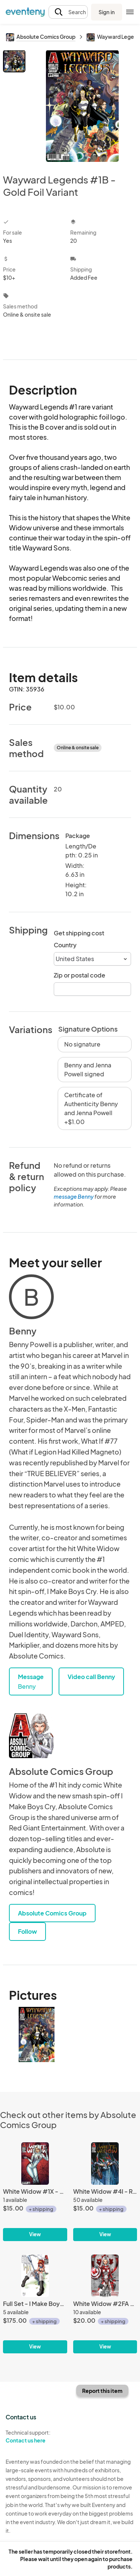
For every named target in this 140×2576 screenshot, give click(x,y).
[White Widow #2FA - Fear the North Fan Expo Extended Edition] (105, 2304)
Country (65, 945)
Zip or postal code (79, 975)
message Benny (74, 1196)
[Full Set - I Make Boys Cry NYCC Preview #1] (35, 2304)
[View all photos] (82, 106)
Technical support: (35, 2436)
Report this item (102, 2390)
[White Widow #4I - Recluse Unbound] (105, 2191)
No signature (82, 1044)
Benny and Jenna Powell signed (87, 1069)
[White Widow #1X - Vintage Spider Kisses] (35, 2191)
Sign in (107, 12)
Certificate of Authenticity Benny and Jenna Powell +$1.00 (91, 1108)
